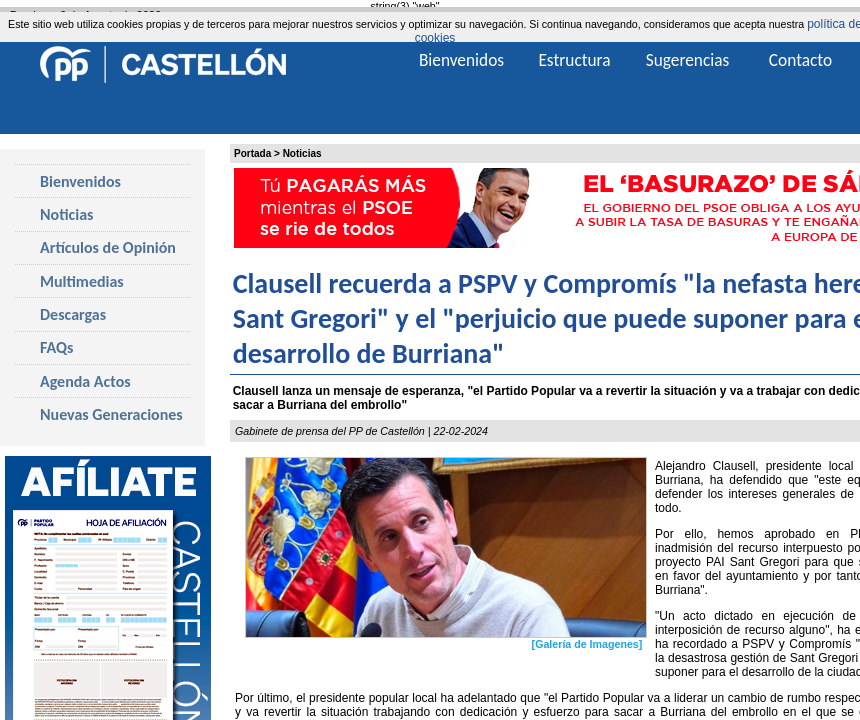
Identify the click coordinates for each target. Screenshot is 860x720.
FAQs (56, 347)
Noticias (302, 153)
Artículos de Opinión (108, 247)
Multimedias (82, 281)
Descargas (73, 314)
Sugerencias (688, 60)
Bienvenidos (80, 181)
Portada (252, 153)
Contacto (800, 60)
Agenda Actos (85, 381)
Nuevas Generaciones (111, 414)
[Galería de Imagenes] (587, 644)
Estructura (574, 60)
